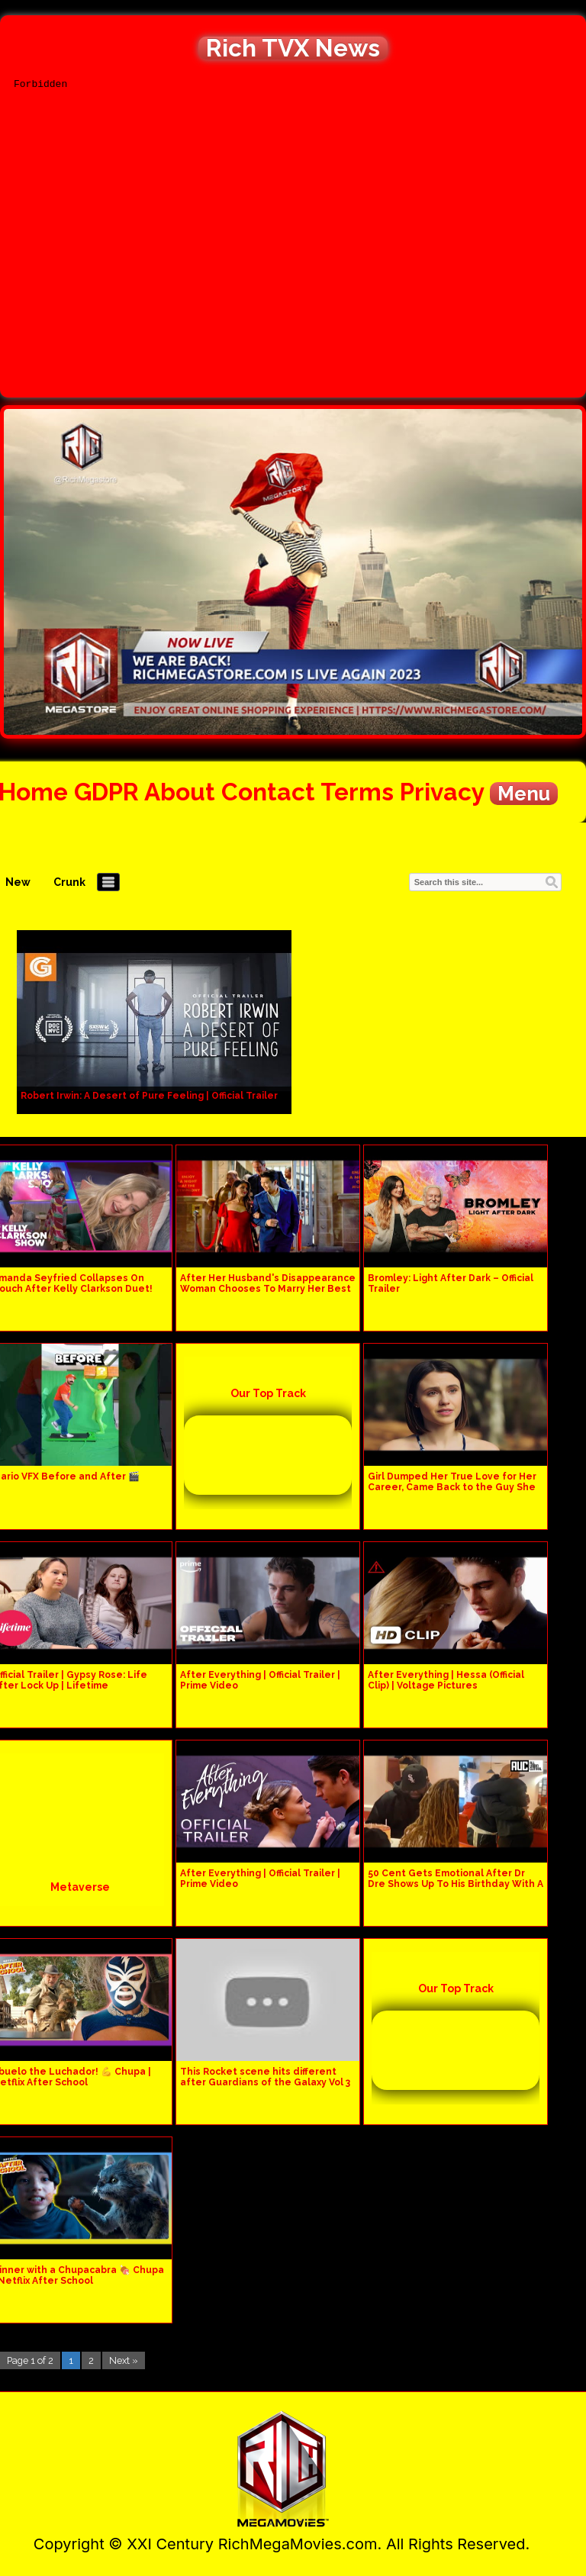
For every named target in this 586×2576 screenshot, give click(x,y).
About (179, 792)
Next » (123, 2360)
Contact (268, 792)
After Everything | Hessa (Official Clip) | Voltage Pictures (446, 1680)
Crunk (69, 882)
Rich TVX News (293, 48)
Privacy (442, 792)
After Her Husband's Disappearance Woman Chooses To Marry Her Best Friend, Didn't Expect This (268, 1289)
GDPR (106, 792)
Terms (357, 792)
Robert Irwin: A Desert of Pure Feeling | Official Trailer (149, 1095)
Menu (523, 793)
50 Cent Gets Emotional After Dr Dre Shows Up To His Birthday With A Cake (455, 1884)
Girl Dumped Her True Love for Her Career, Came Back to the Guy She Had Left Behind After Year (452, 1487)
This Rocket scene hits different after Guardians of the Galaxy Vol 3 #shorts (265, 2082)
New (18, 882)
